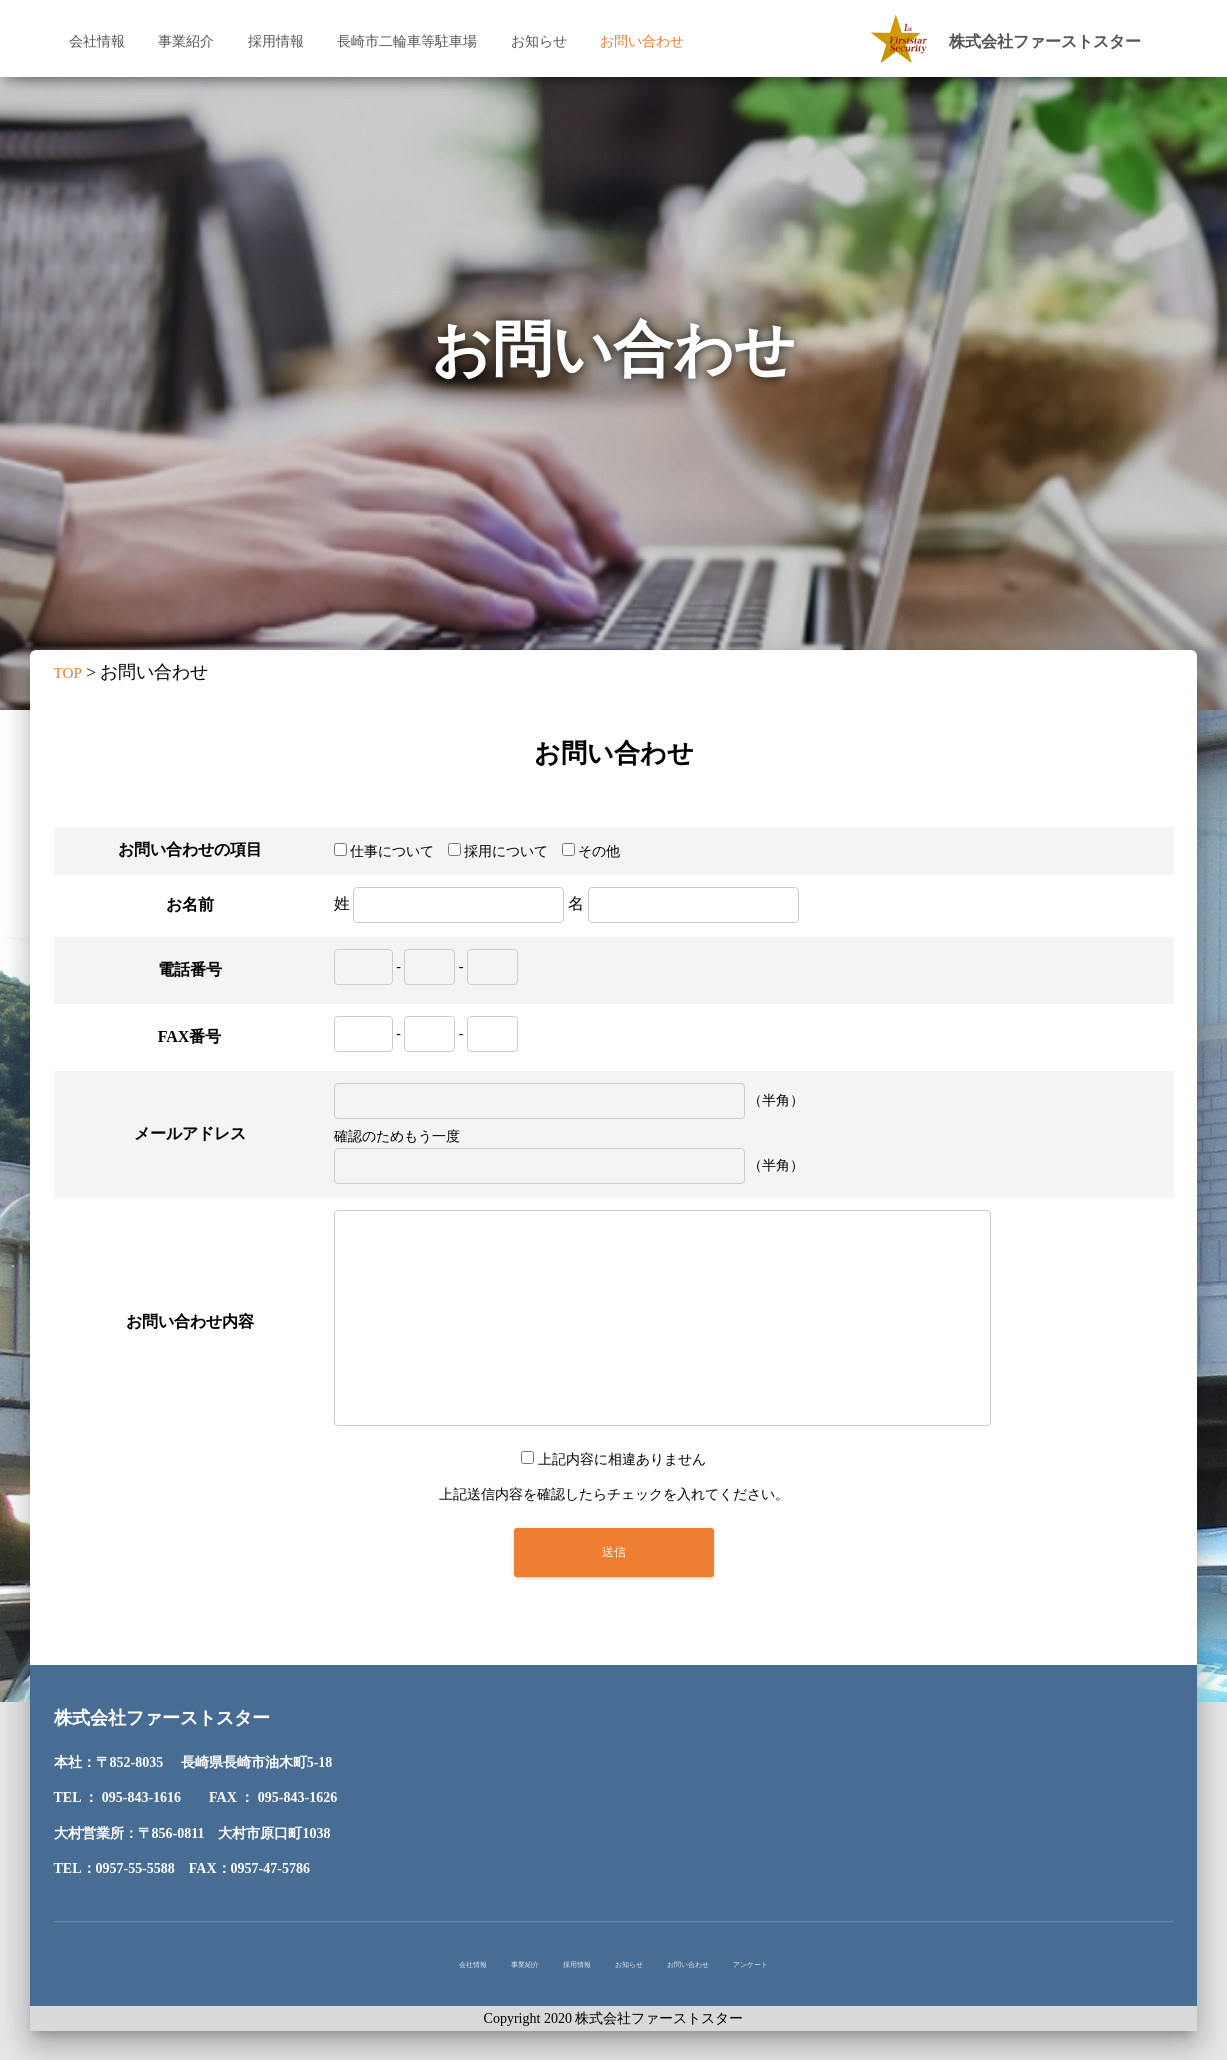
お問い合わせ (642, 41)
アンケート (851, 1969)
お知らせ (539, 41)
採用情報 (276, 41)
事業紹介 (186, 41)
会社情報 (97, 41)
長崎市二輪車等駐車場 (407, 41)
